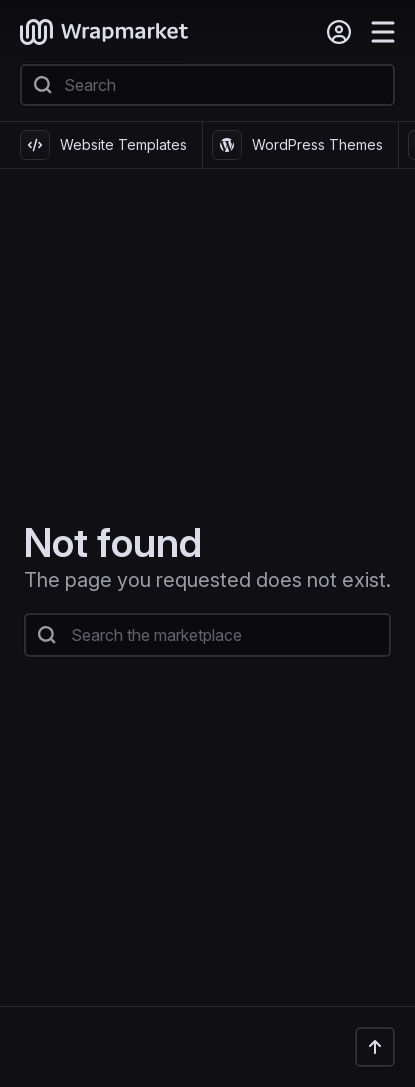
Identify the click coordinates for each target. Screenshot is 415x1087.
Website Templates (103, 145)
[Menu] (383, 32)
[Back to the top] (375, 1047)
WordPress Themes (297, 145)
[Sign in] (339, 32)
